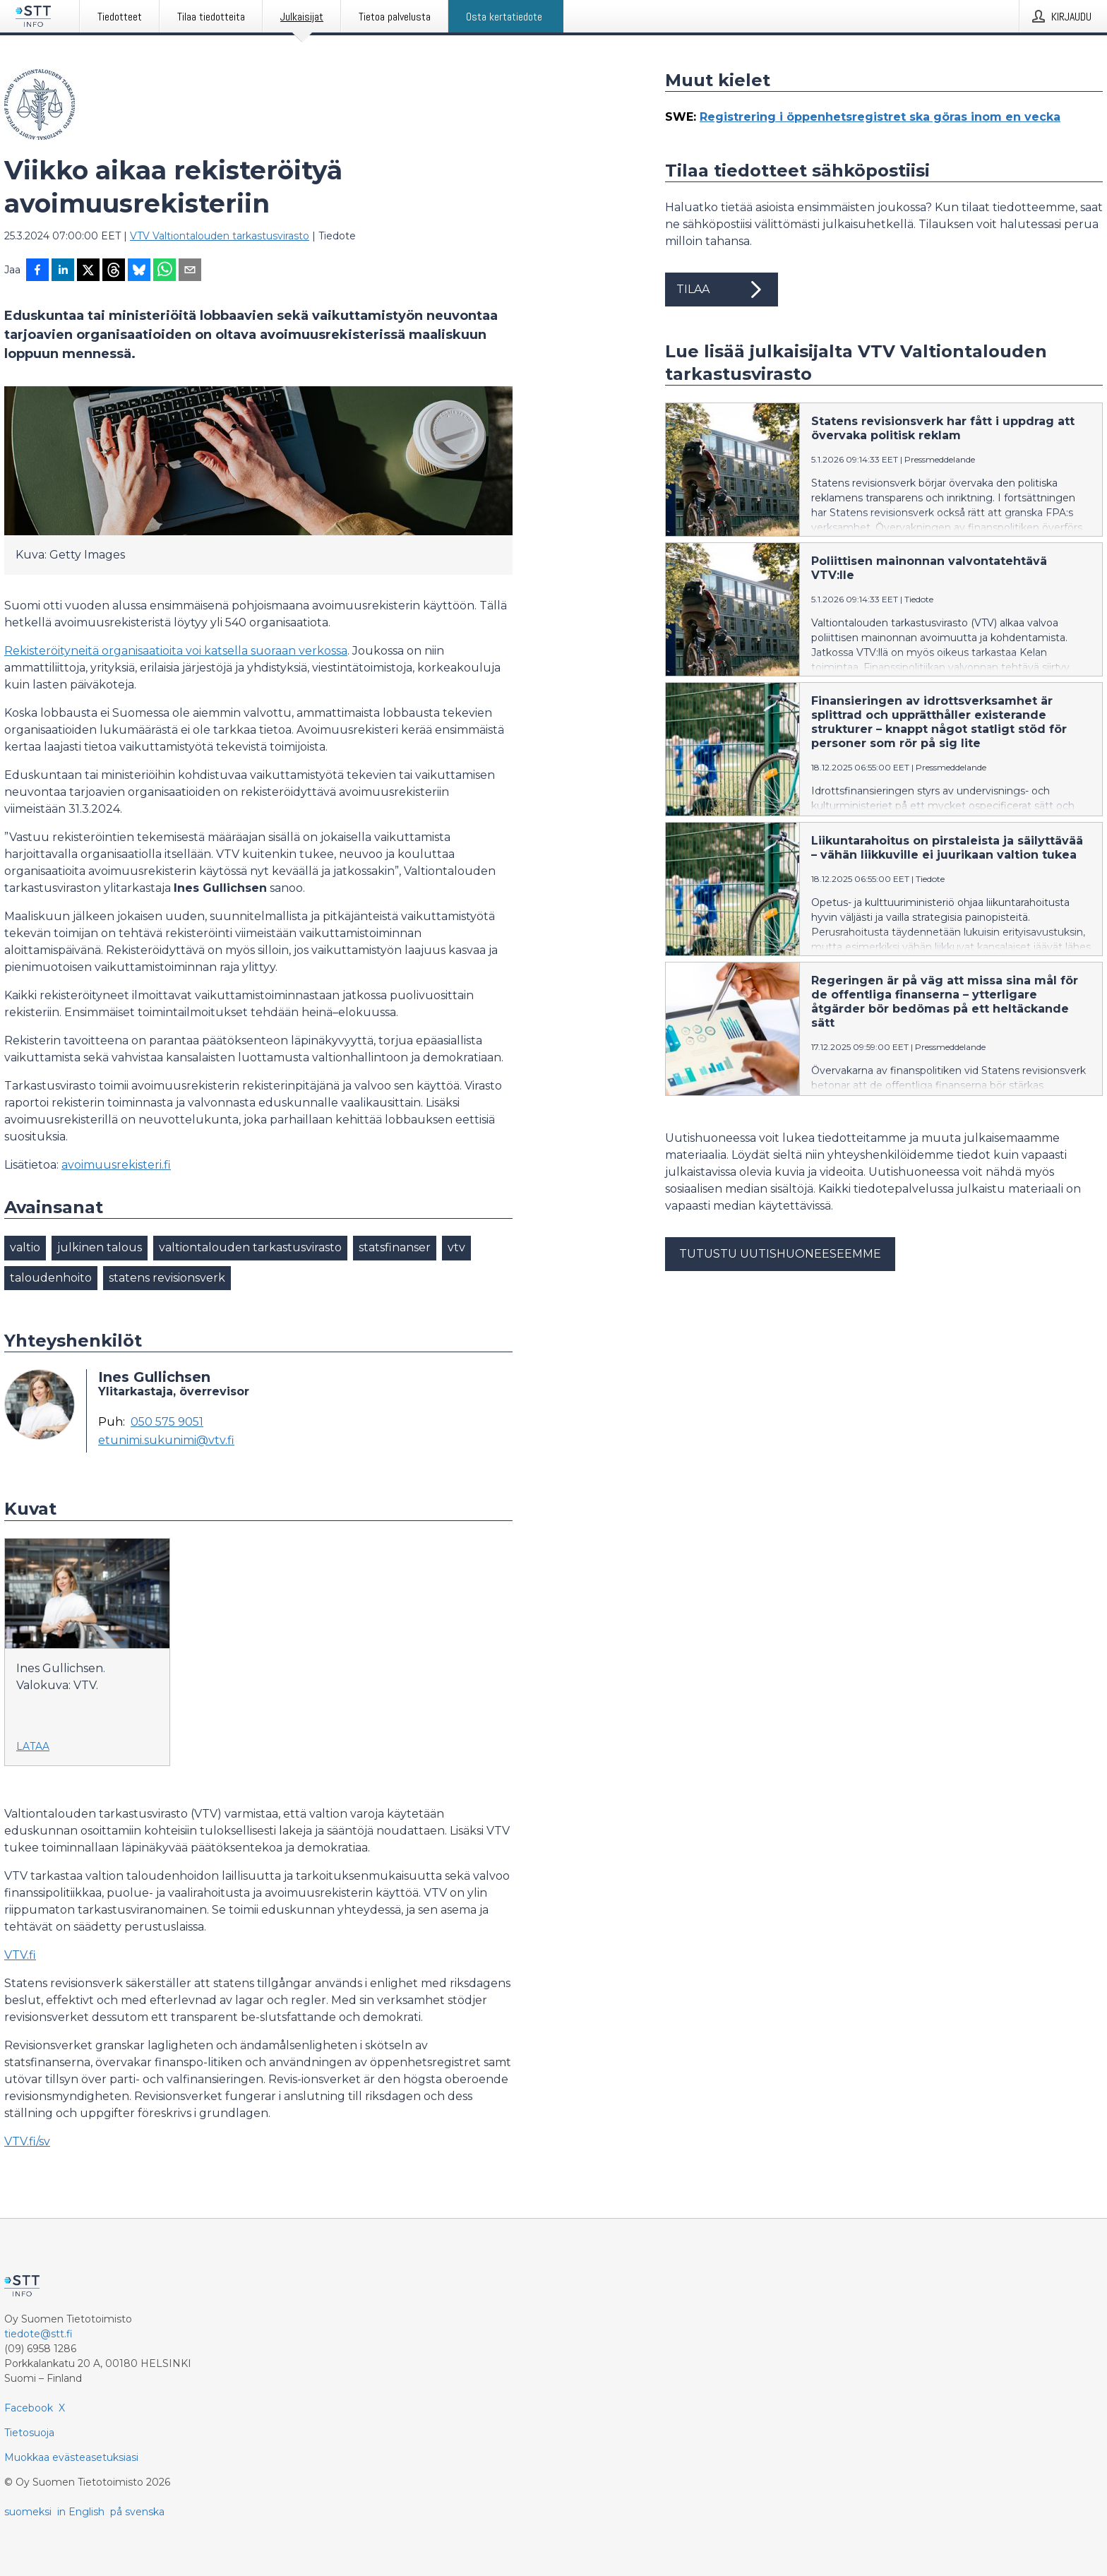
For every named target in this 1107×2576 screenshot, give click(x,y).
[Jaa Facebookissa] (37, 271)
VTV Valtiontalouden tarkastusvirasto (219, 235)
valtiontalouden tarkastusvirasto (250, 1247)
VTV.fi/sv (27, 2141)
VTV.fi (20, 1955)
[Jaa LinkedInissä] (63, 271)
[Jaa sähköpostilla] (190, 271)
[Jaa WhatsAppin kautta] (164, 271)
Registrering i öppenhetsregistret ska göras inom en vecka (880, 117)
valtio (25, 1247)
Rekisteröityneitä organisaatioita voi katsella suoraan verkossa (175, 650)
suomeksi (28, 2511)
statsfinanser (395, 1247)
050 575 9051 (167, 1422)
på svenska (137, 2511)
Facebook (28, 2408)
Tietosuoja (29, 2432)
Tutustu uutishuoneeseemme (780, 1253)
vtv (456, 1247)
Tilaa (721, 289)
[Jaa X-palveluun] (88, 271)
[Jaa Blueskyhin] (139, 271)
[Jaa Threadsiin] (113, 271)
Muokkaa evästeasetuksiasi (71, 2457)
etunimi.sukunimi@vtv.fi (166, 1440)
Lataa (32, 1746)
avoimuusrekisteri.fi (116, 1164)
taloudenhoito (51, 1277)
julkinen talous (99, 1247)
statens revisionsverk (167, 1277)
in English (80, 2511)
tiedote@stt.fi (38, 2333)
